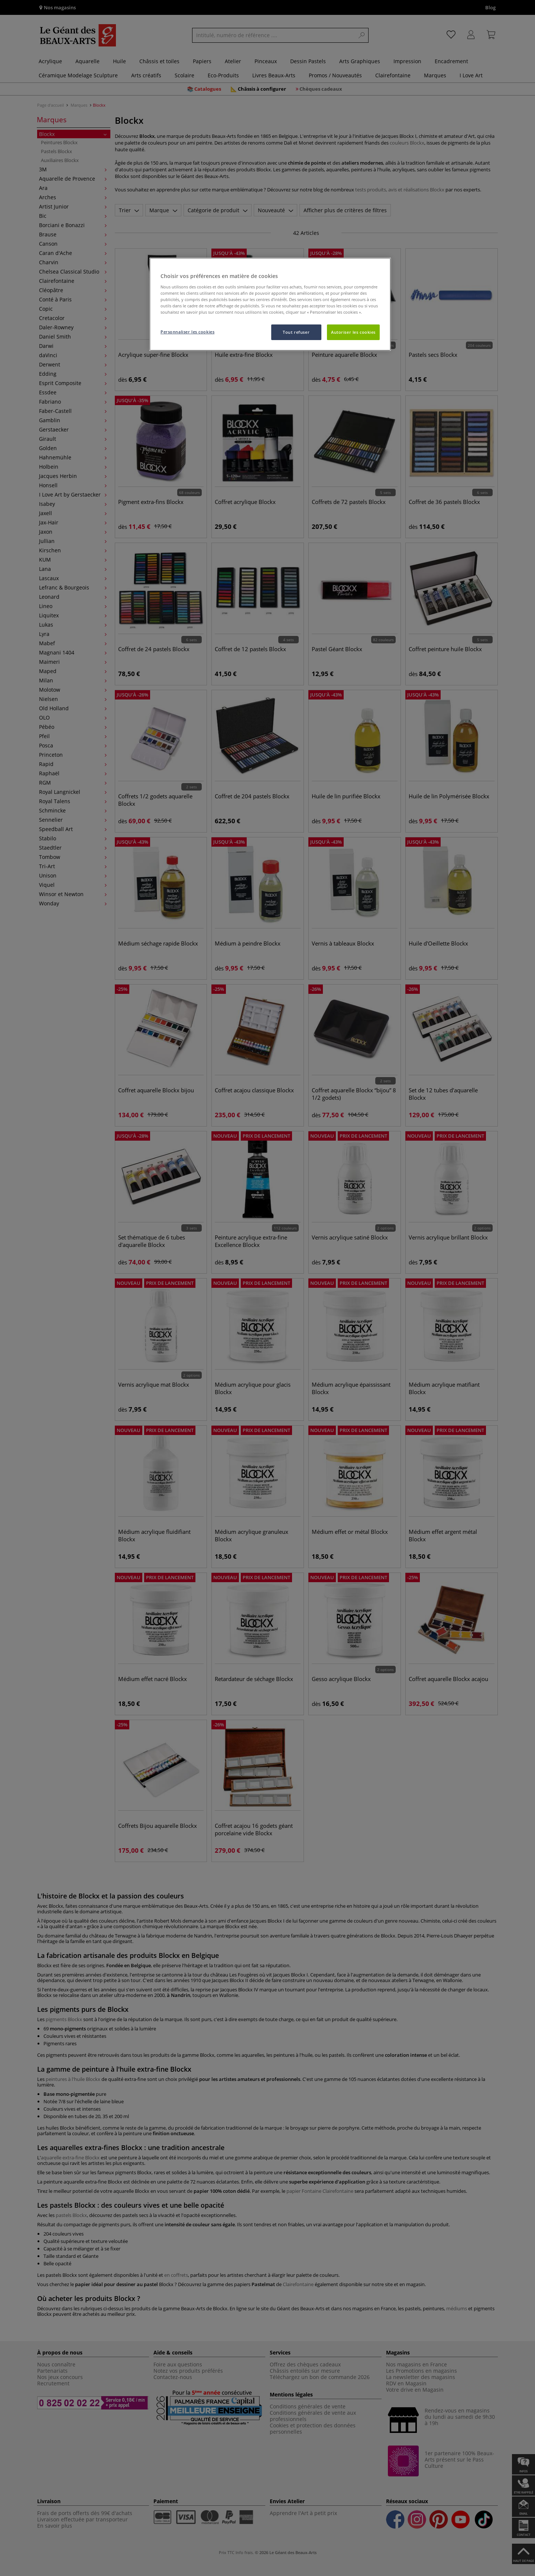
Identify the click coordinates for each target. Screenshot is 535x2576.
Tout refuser (296, 332)
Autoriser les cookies (353, 332)
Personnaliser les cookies (187, 331)
